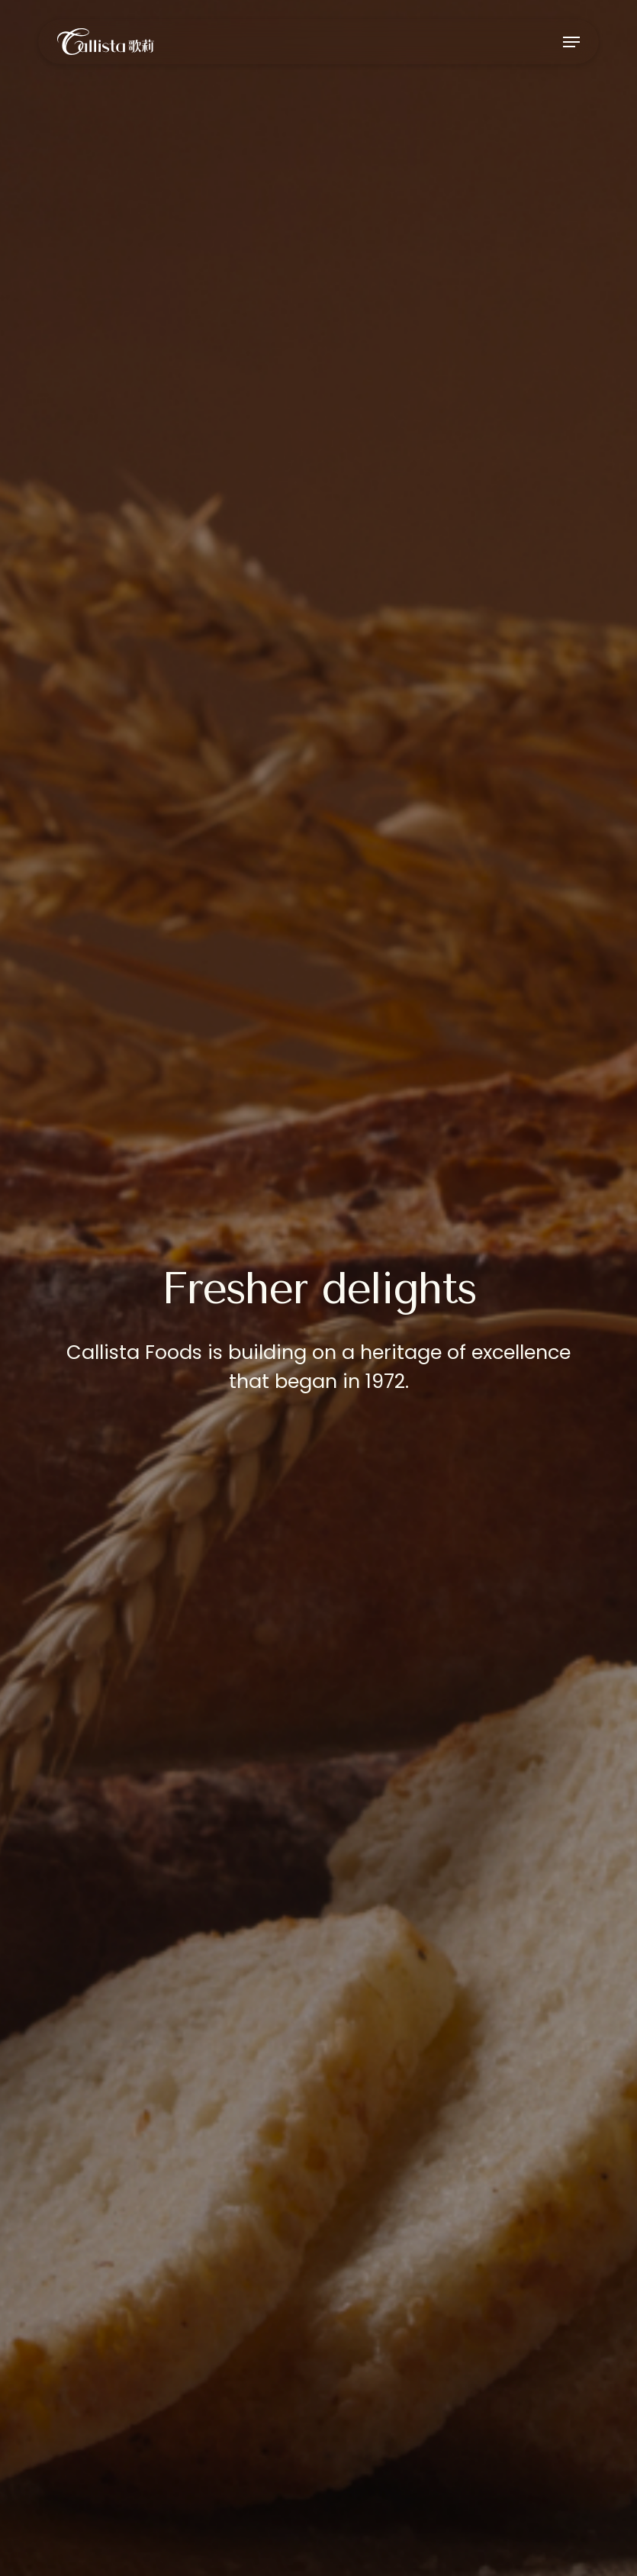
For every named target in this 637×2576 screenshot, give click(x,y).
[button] (571, 42)
